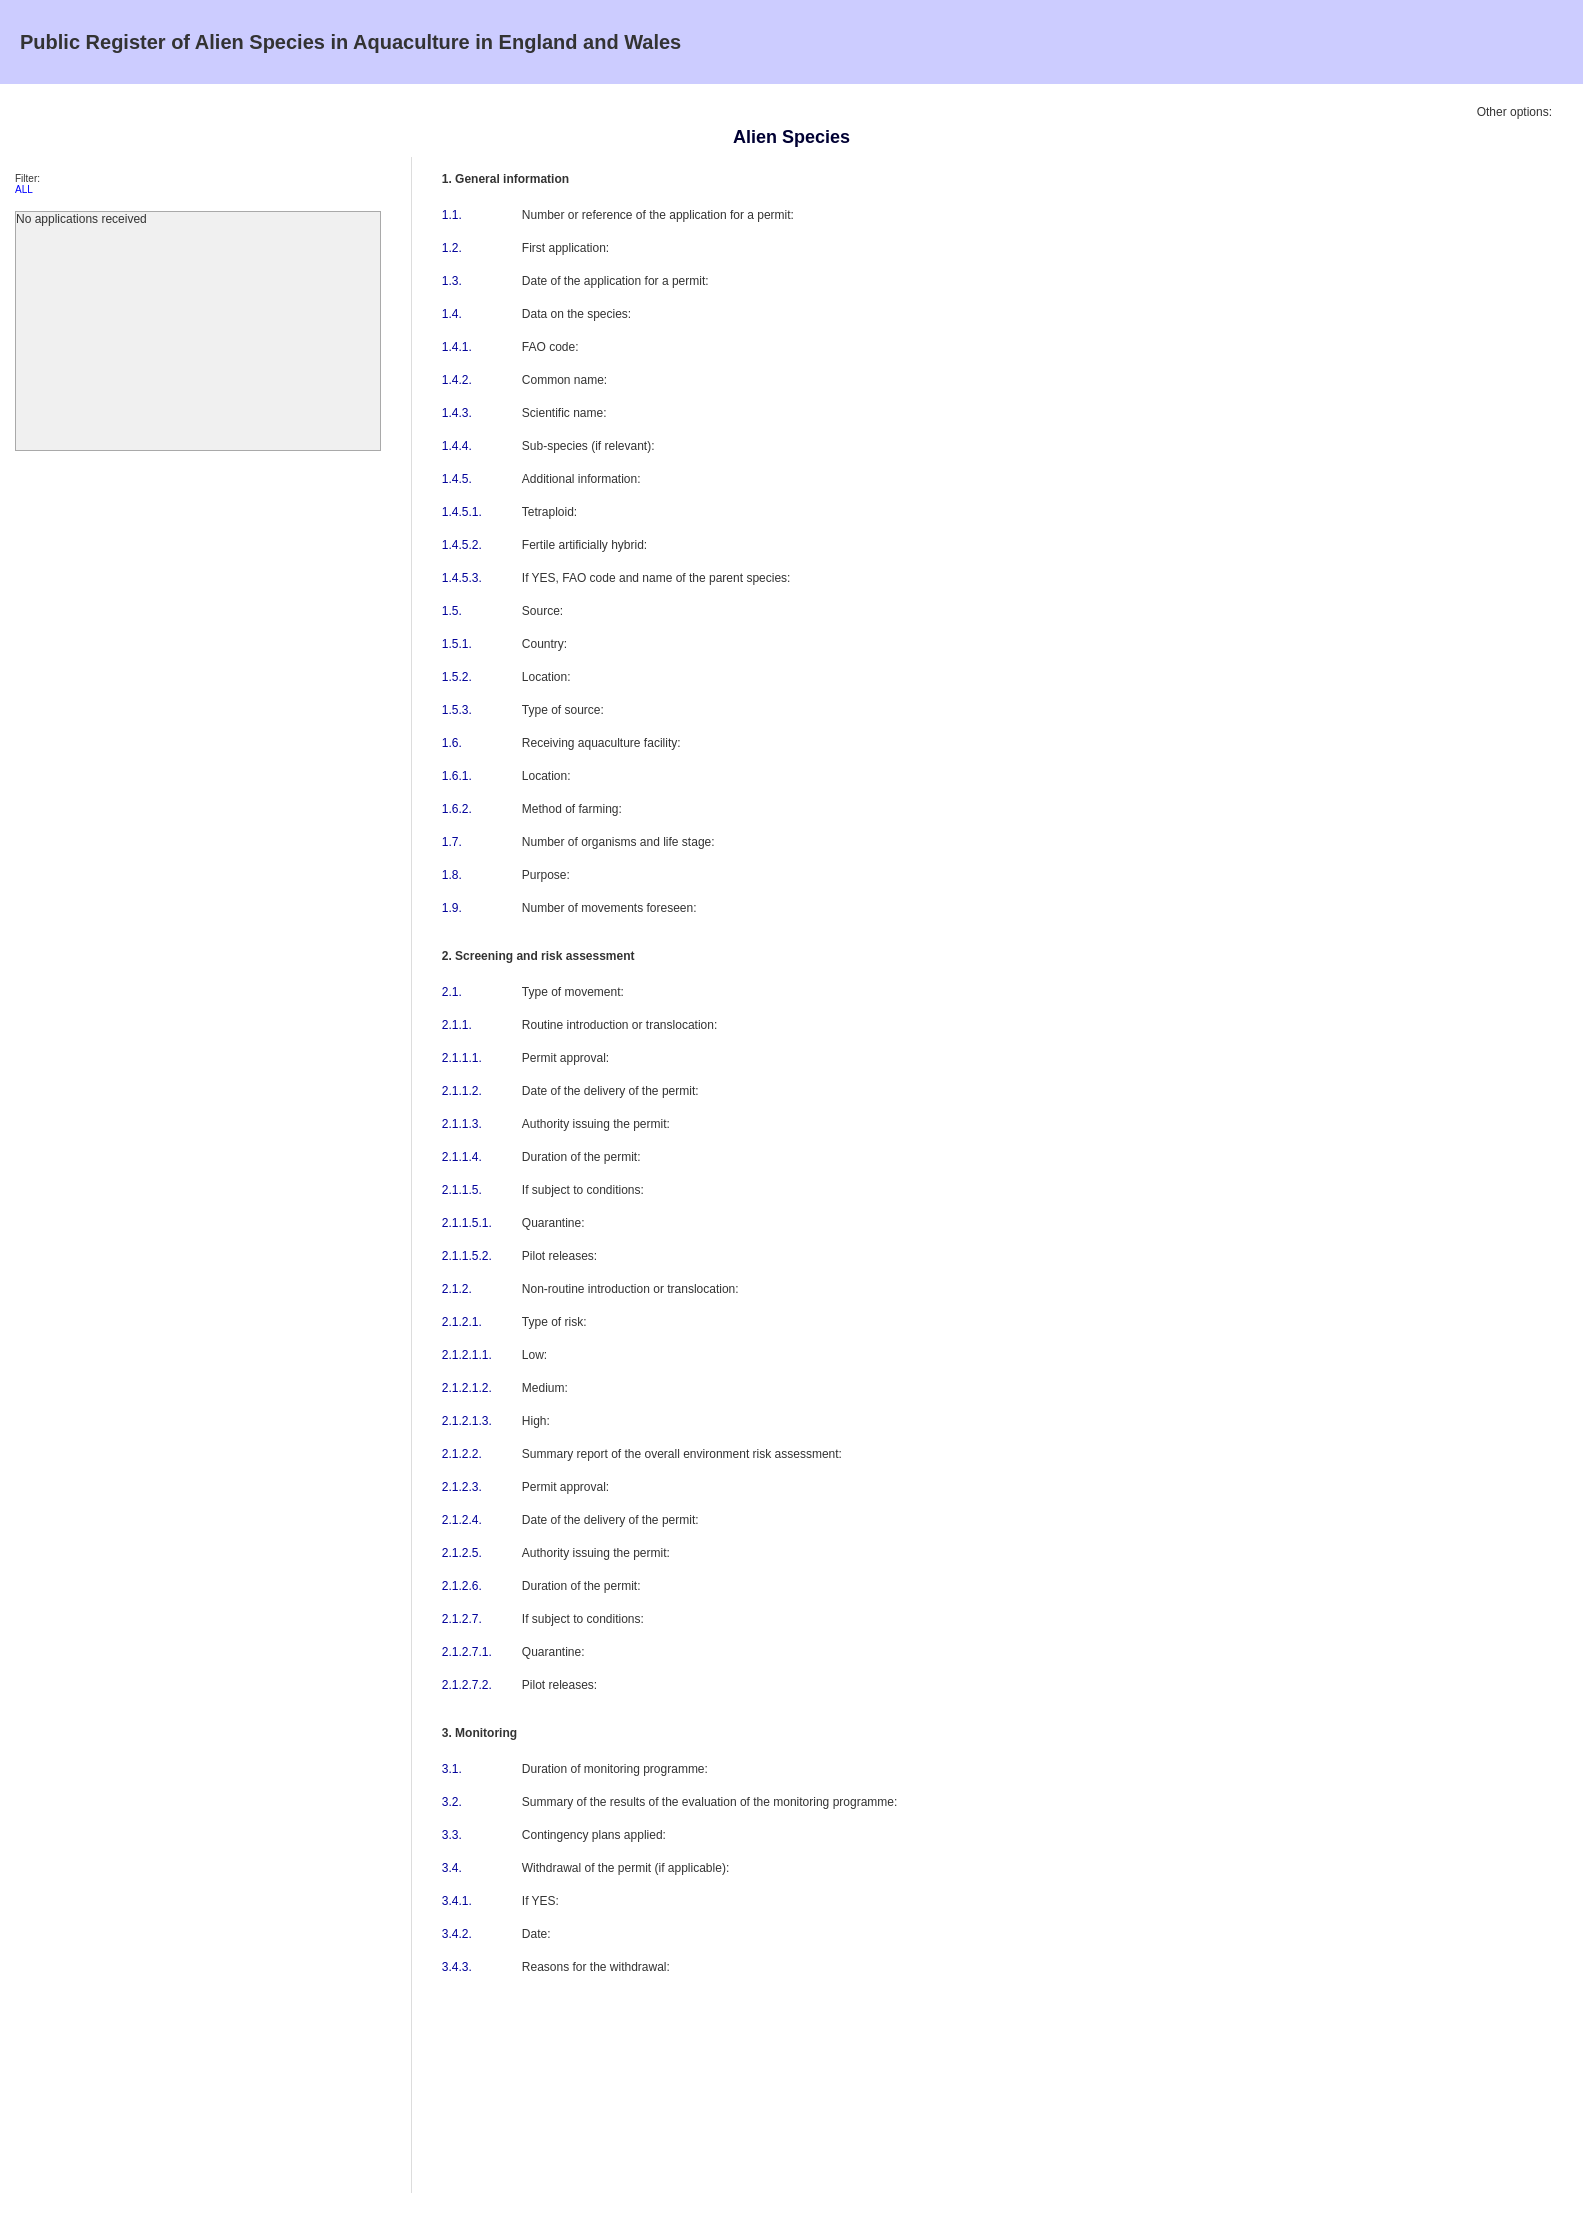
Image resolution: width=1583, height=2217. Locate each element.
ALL (24, 189)
